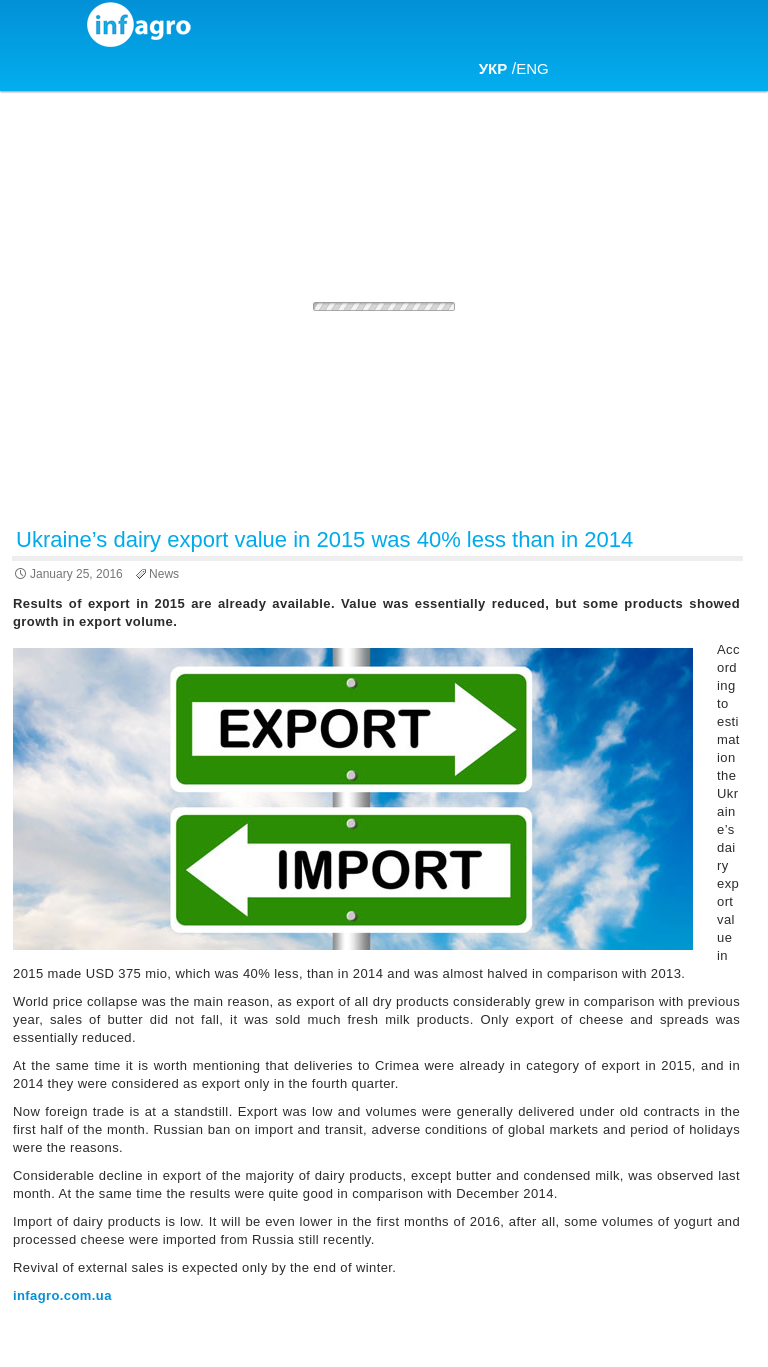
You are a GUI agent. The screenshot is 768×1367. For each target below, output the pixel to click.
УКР (493, 68)
